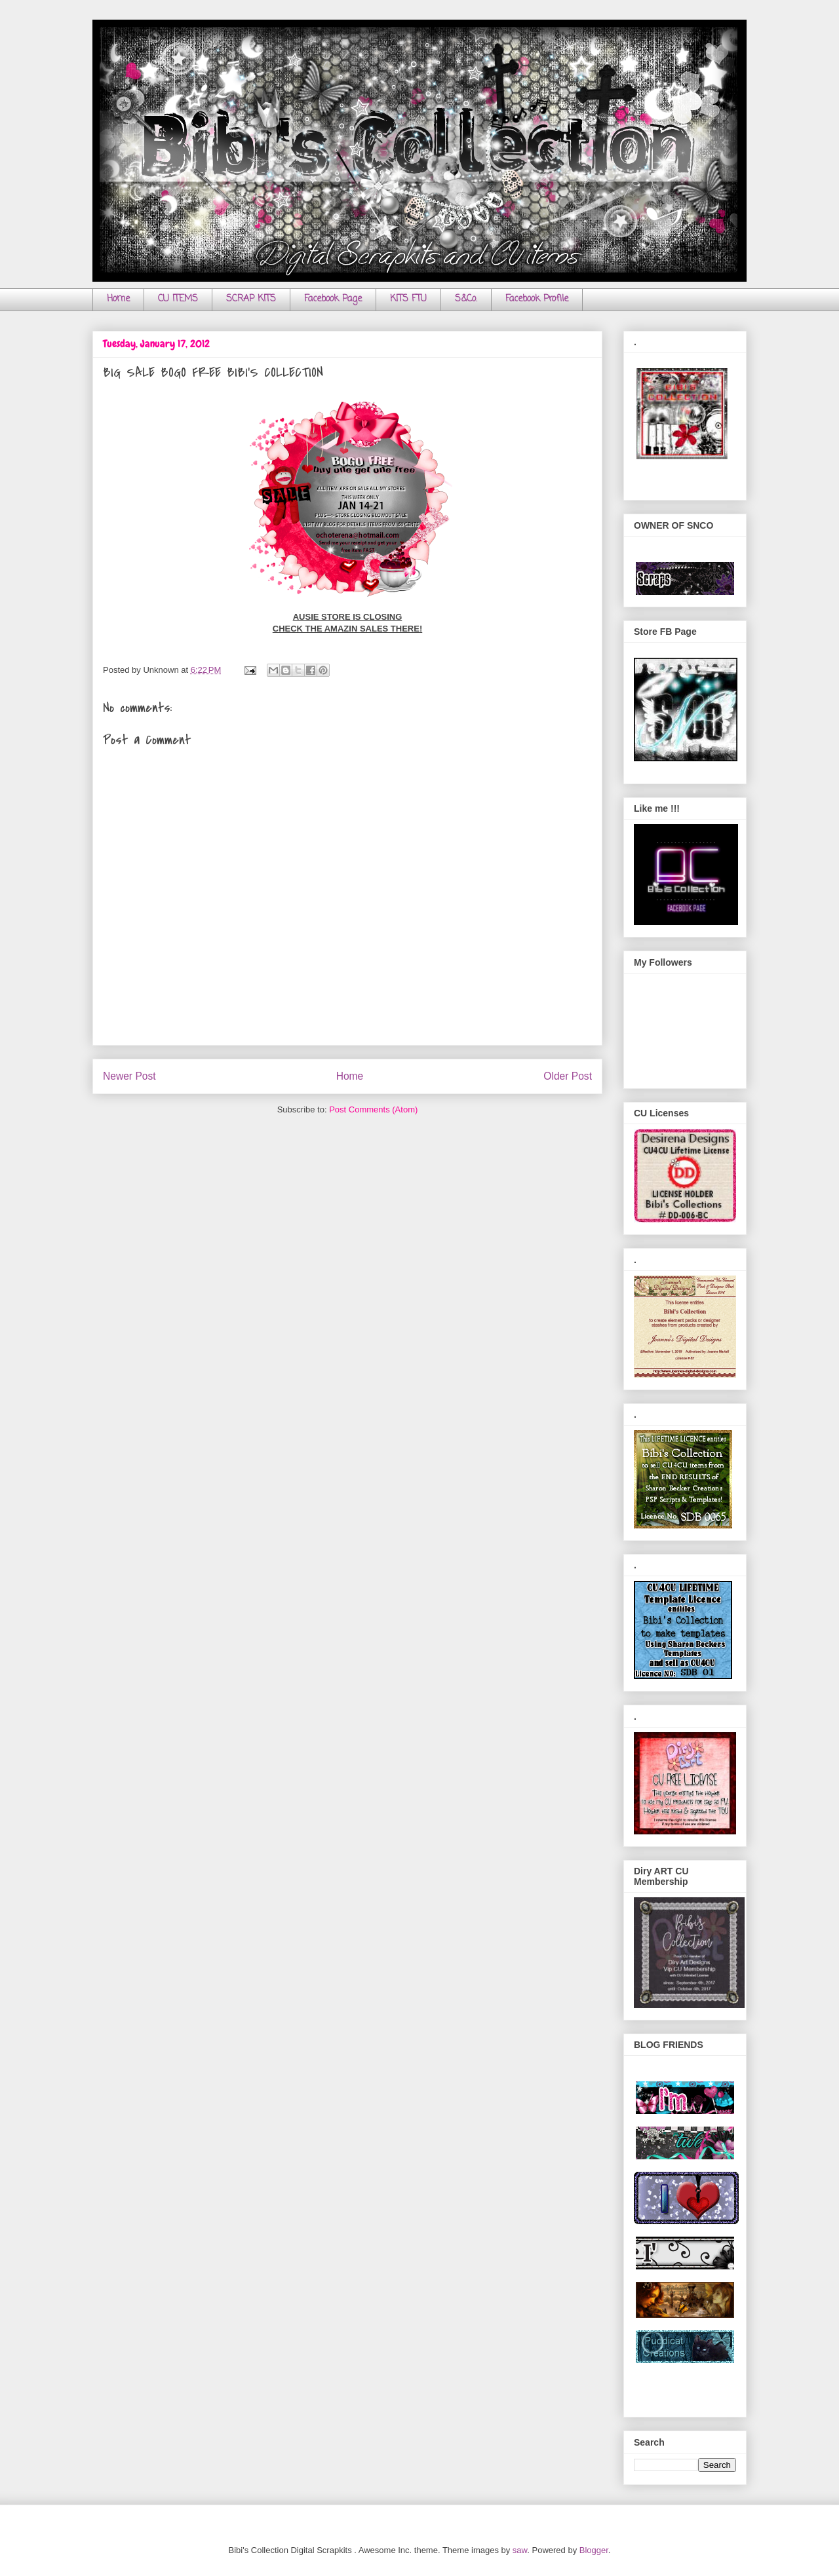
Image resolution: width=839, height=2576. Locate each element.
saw (520, 2550)
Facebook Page (333, 299)
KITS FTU (408, 299)
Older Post (567, 1076)
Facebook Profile (536, 299)
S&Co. (466, 299)
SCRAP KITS (251, 299)
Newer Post (129, 1076)
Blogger (593, 2550)
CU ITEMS (178, 299)
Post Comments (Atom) (373, 1109)
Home (118, 299)
